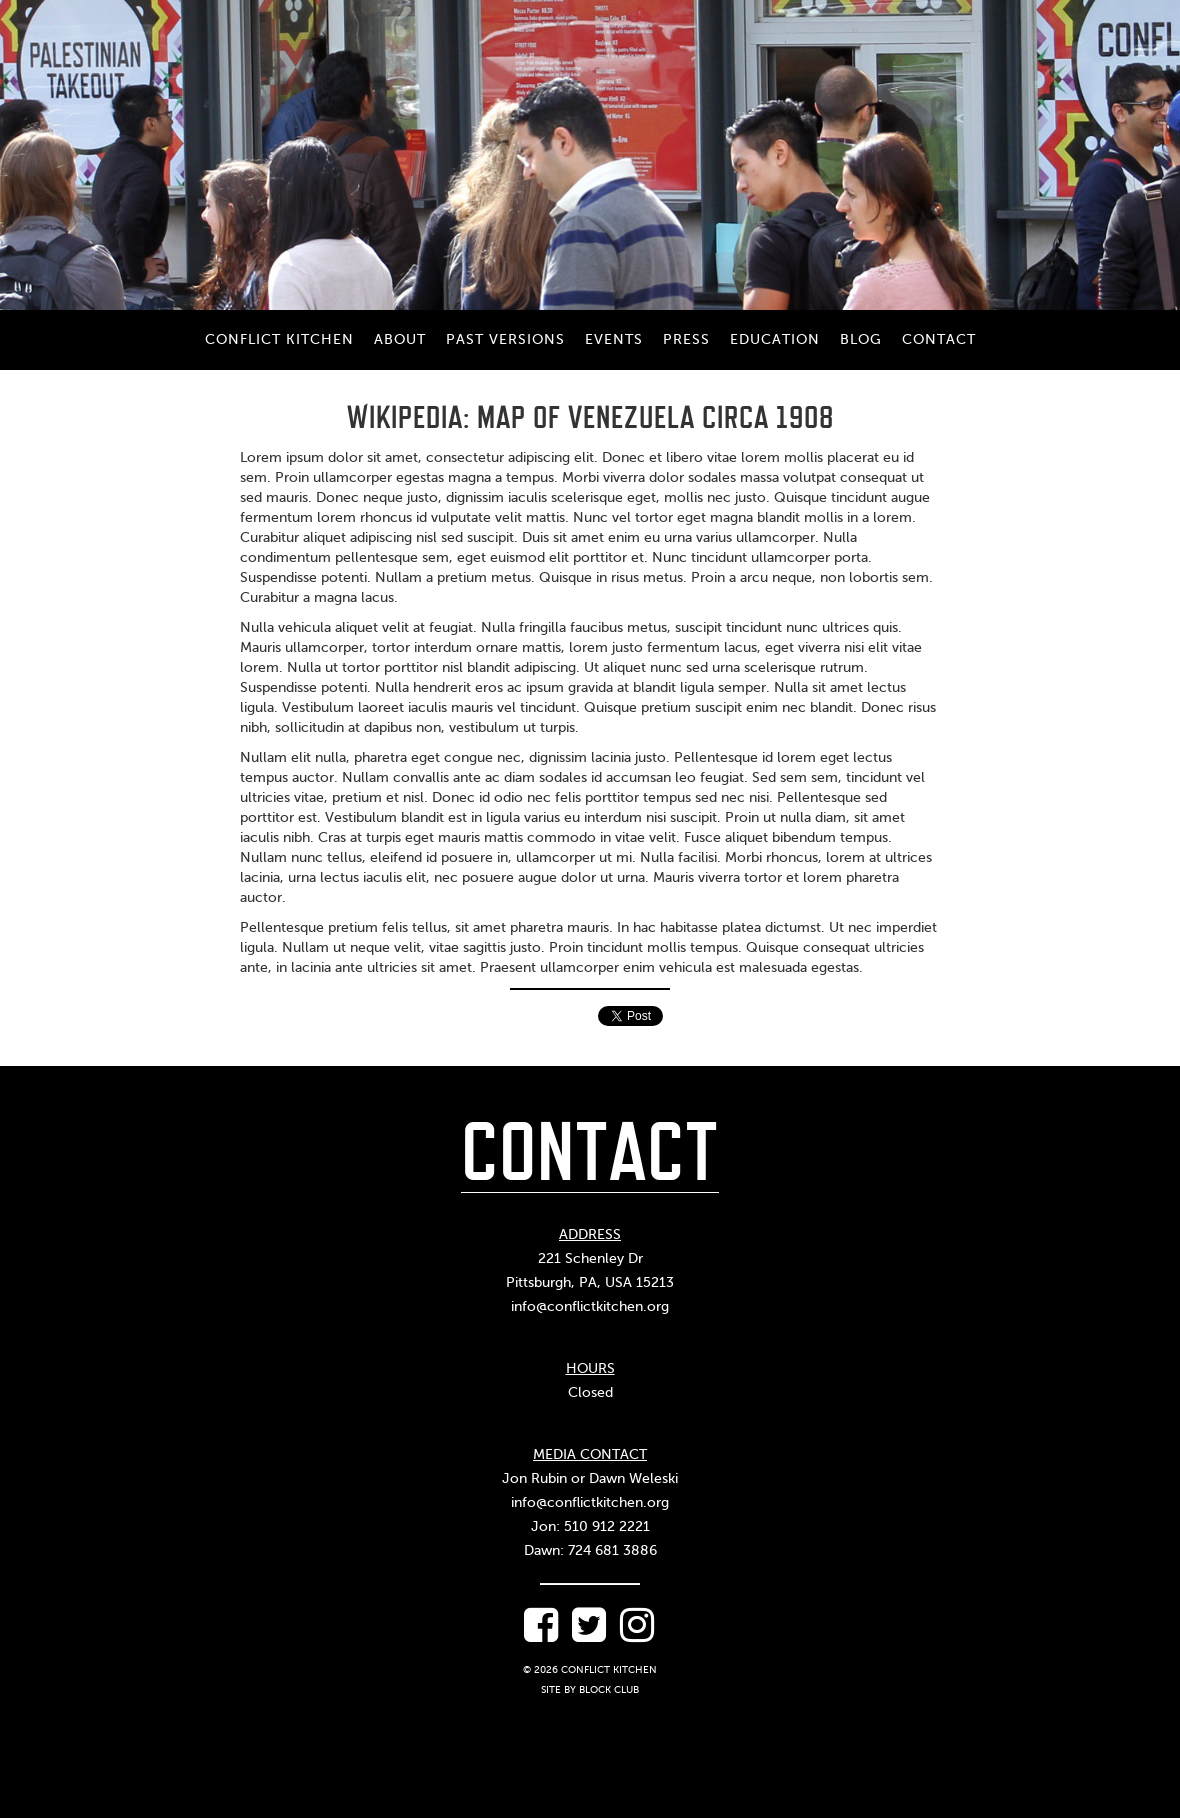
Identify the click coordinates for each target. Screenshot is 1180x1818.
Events (614, 339)
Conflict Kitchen (279, 339)
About (400, 339)
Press (686, 339)
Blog (861, 339)
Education (775, 339)
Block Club (609, 1689)
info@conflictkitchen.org (590, 1306)
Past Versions (505, 339)
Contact (939, 339)
